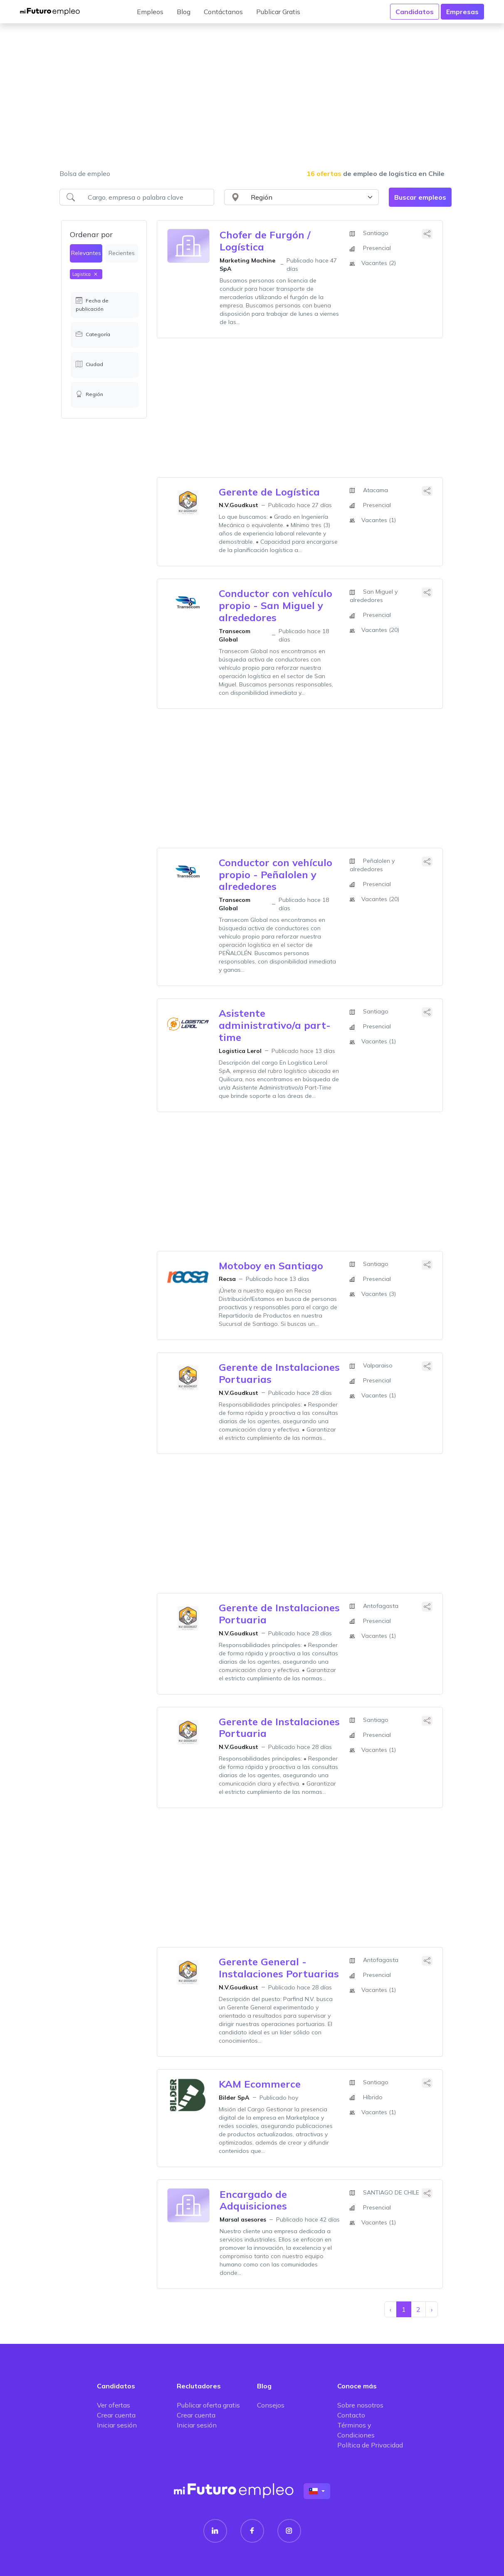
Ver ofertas (113, 2405)
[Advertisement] (252, 101)
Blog (183, 11)
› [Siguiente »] (431, 2309)
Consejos (270, 2405)
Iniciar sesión (117, 2425)
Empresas (462, 11)
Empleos (150, 11)
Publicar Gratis (278, 11)
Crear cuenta (116, 2415)
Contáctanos (223, 11)
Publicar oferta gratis (208, 2405)
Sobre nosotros (360, 2405)
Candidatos (414, 11)
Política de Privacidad (370, 2445)
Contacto (351, 2415)
